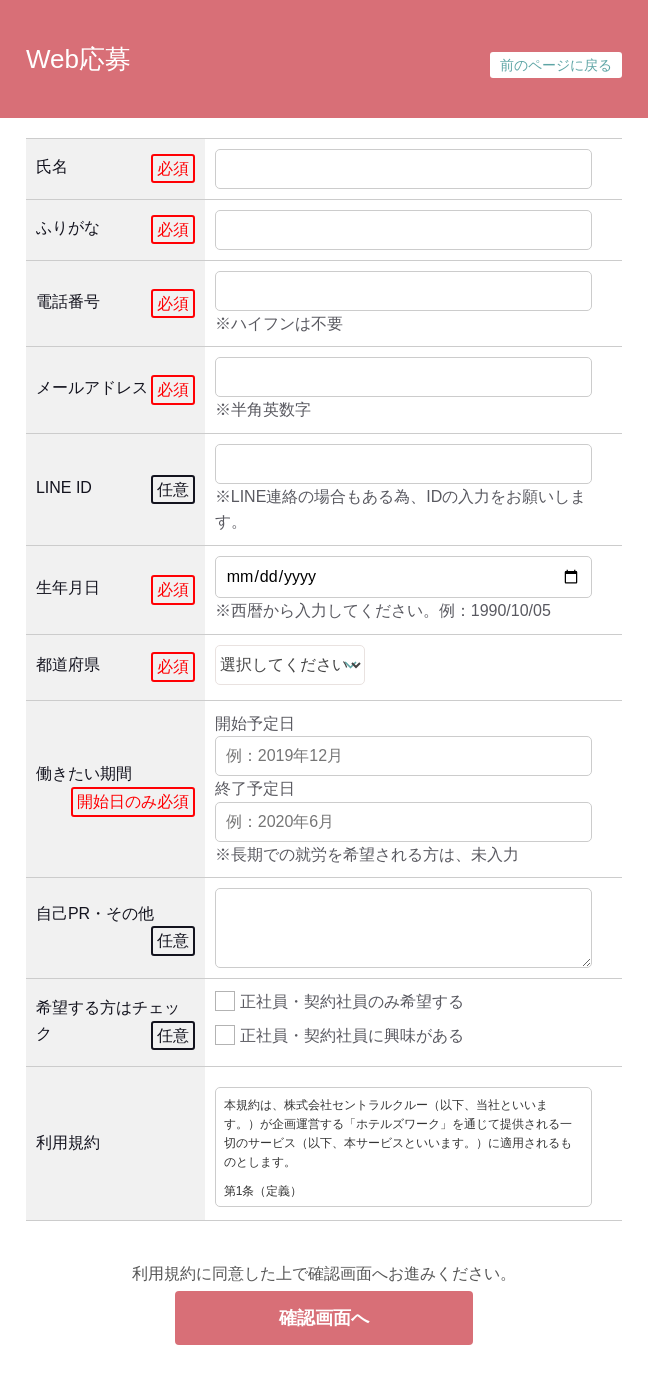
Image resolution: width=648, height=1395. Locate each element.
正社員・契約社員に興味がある (339, 1033)
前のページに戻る (556, 65)
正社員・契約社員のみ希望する (339, 999)
